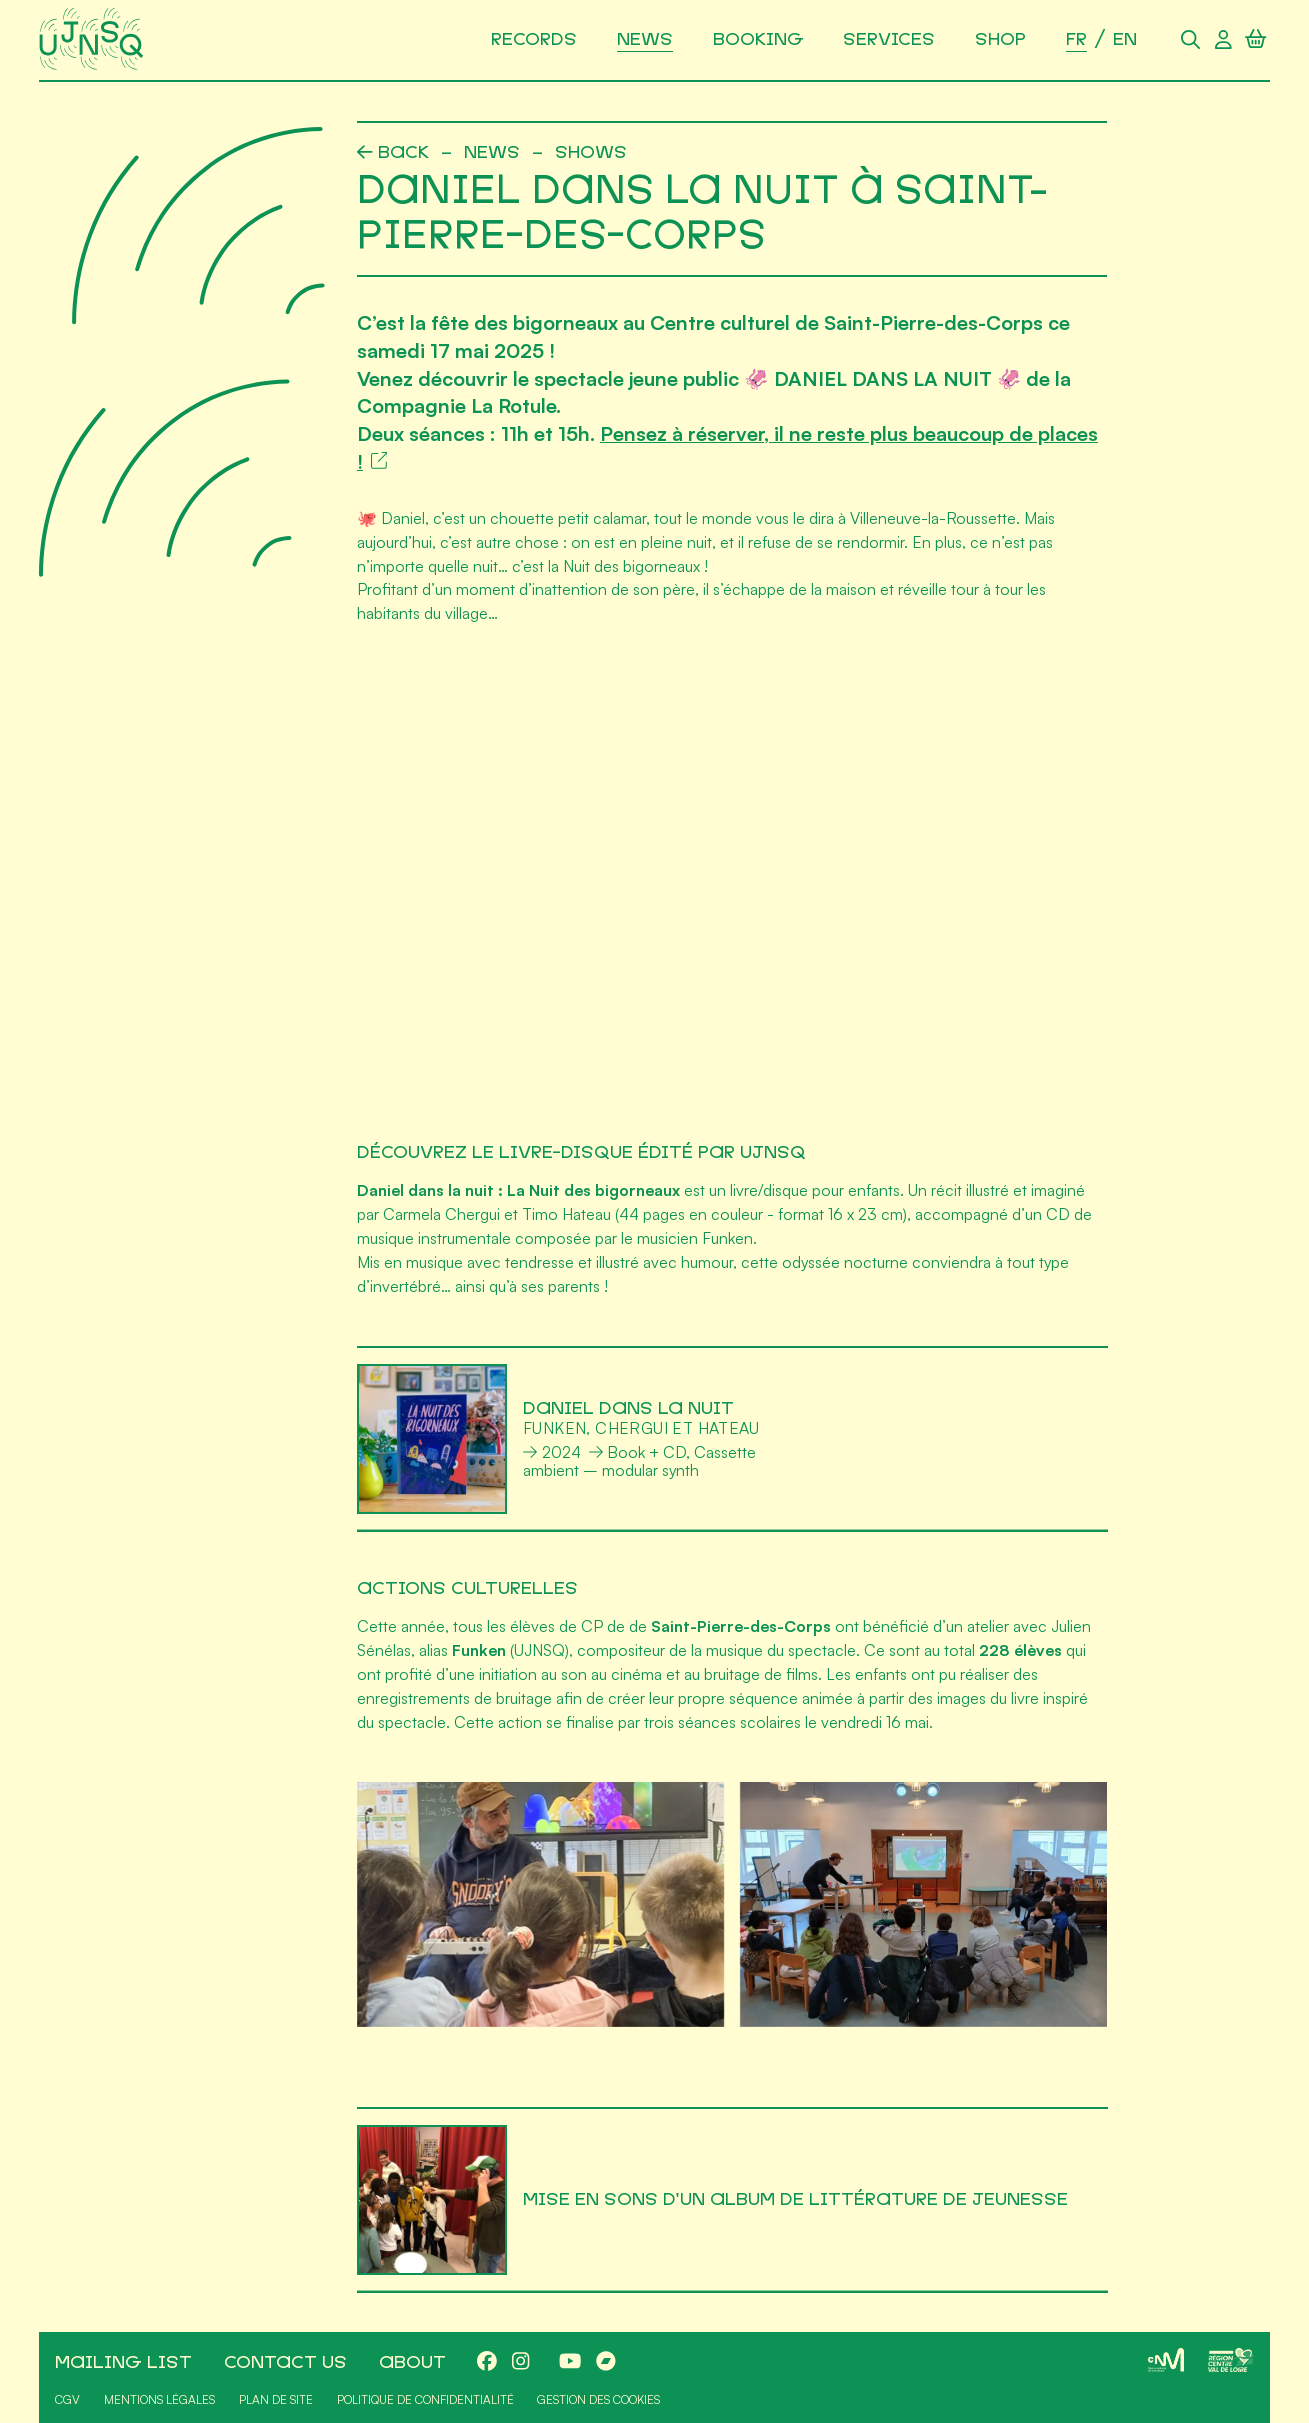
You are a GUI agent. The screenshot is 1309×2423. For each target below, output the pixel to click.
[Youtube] (570, 2362)
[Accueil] (95, 40)
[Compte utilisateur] (1223, 40)
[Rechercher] (1190, 40)
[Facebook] (487, 2362)
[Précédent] (393, 153)
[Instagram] (520, 2362)
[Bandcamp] (606, 2362)
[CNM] (1166, 2360)
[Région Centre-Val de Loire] (1231, 2360)
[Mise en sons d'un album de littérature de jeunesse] (732, 2200)
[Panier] (1255, 40)
